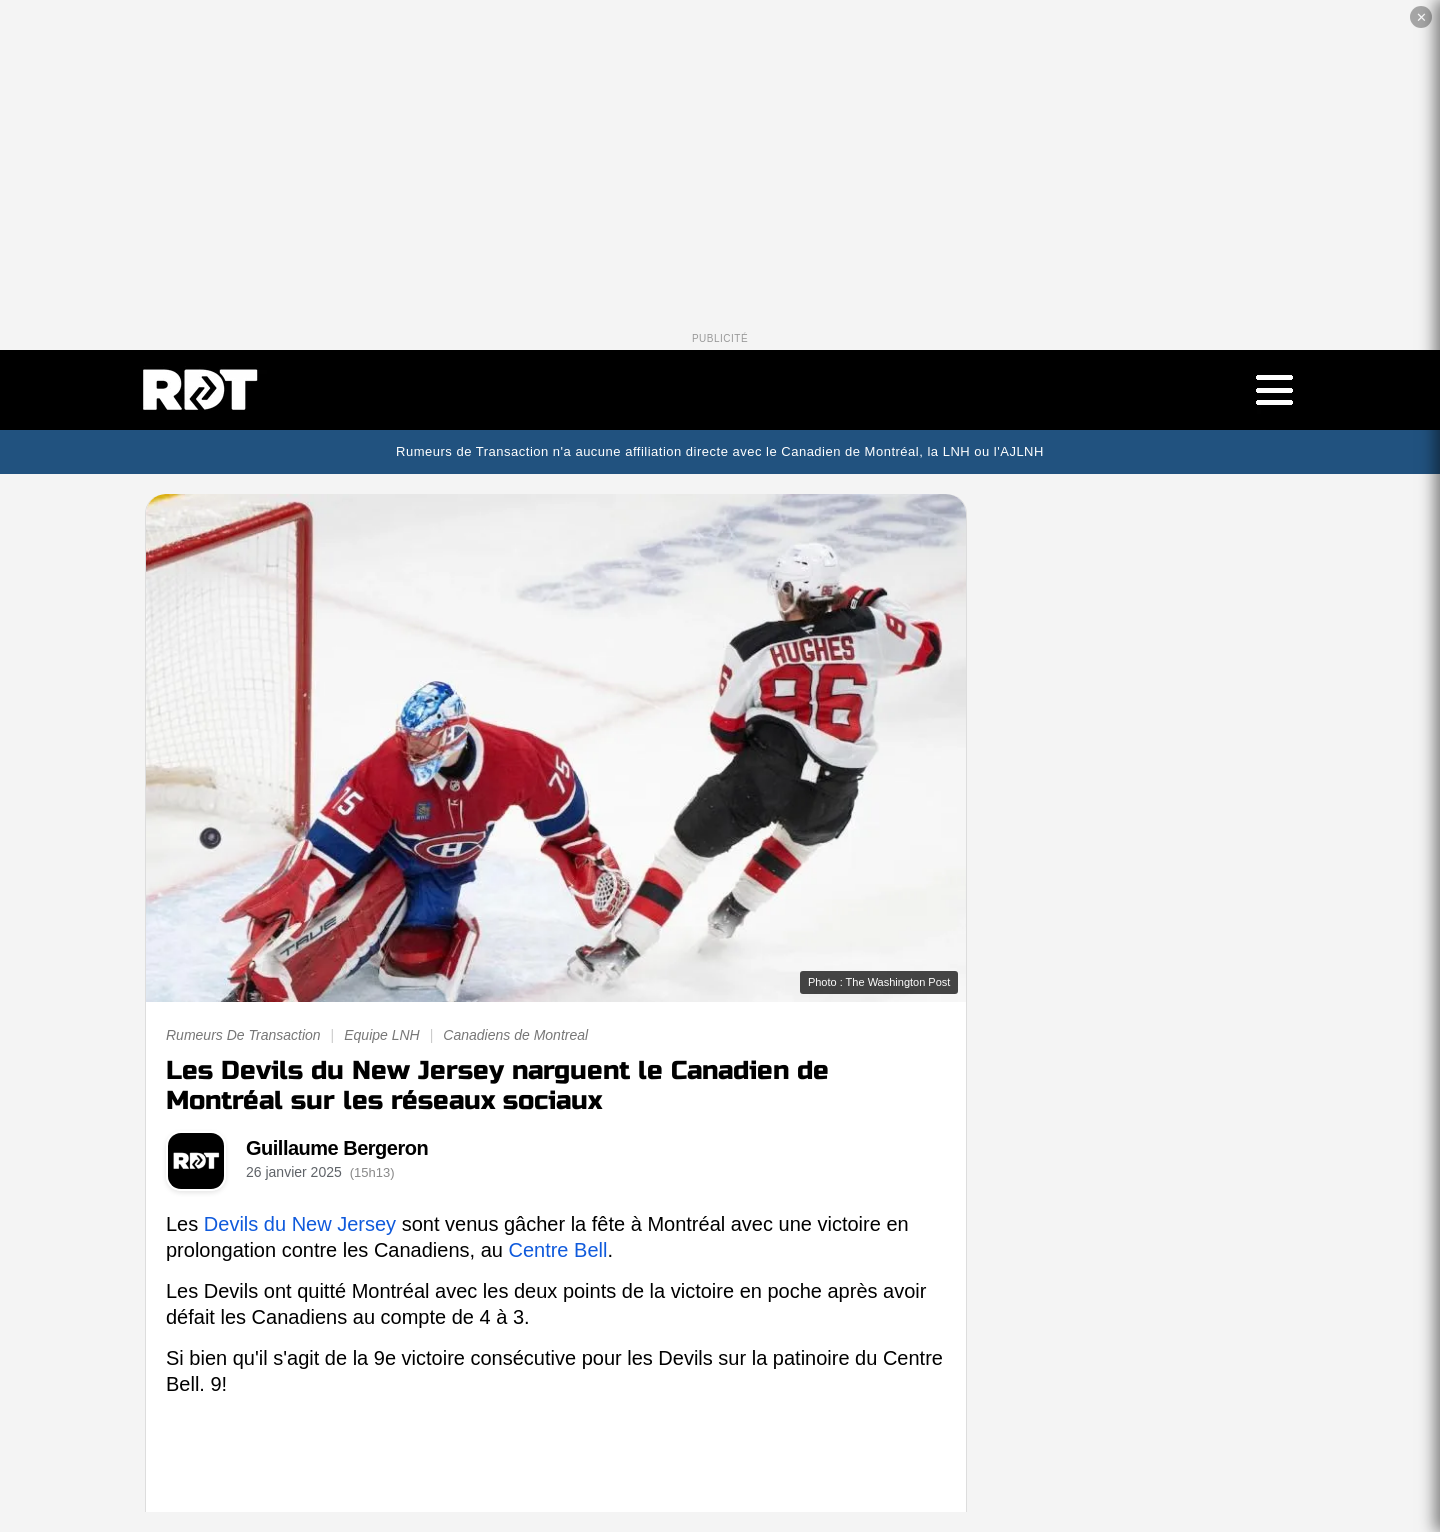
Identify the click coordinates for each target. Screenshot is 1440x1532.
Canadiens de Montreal (515, 1035)
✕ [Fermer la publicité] (1421, 17)
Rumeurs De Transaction (243, 1035)
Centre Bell (557, 1250)
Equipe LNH (382, 1035)
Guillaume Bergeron (337, 1148)
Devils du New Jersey (300, 1224)
